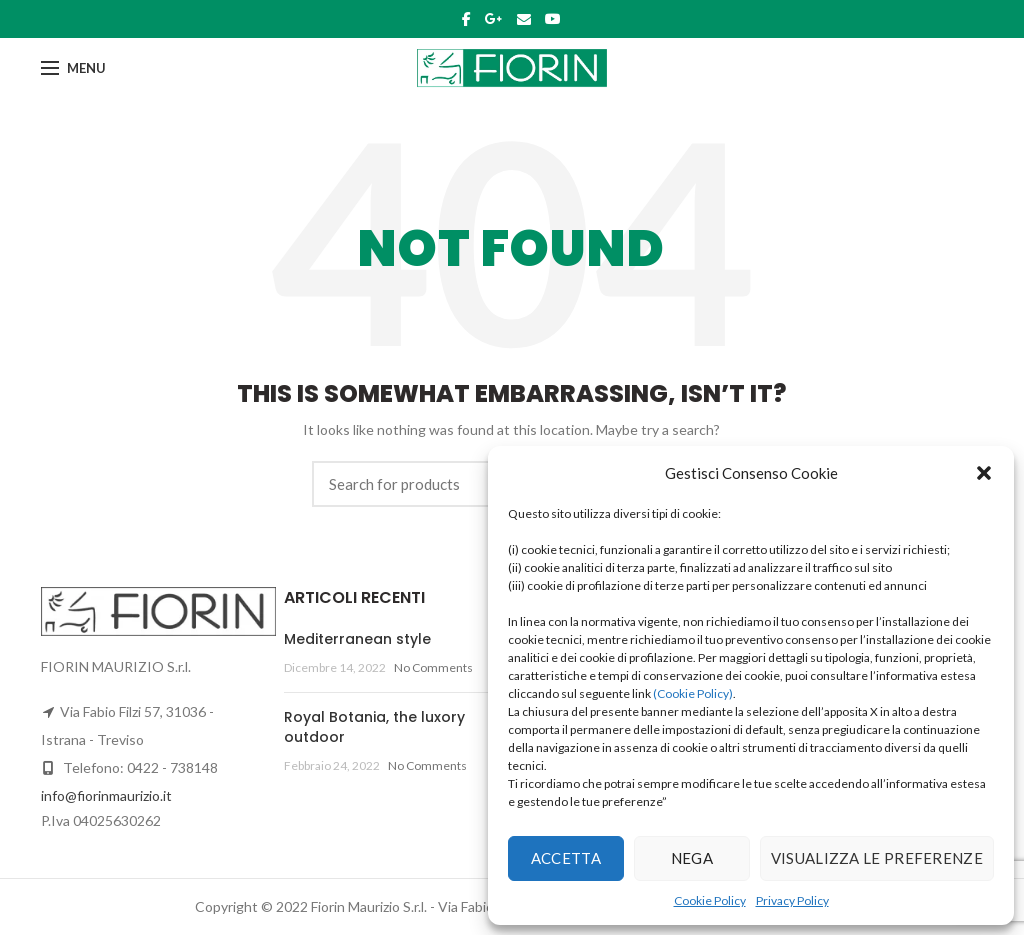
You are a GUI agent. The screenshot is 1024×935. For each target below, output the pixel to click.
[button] (984, 473)
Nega (692, 858)
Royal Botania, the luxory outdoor (374, 727)
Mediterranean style (357, 639)
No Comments (433, 667)
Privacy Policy (792, 900)
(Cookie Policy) (693, 693)
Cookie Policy (710, 900)
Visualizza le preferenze (877, 858)
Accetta (566, 858)
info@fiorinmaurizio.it (106, 795)
